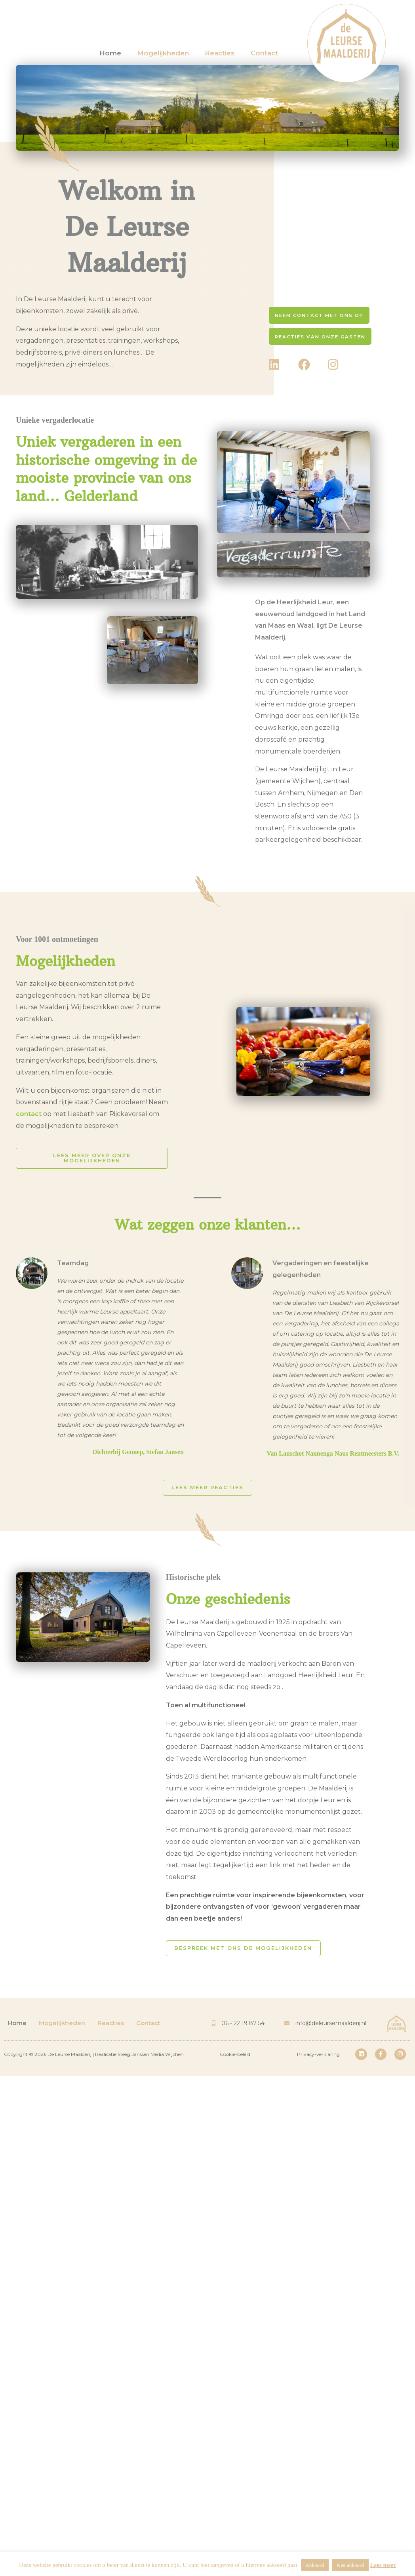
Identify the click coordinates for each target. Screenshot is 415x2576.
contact (29, 1114)
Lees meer (383, 2565)
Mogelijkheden (163, 53)
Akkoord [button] (315, 2565)
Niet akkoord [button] (350, 2565)
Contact (264, 53)
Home (110, 53)
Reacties (220, 53)
